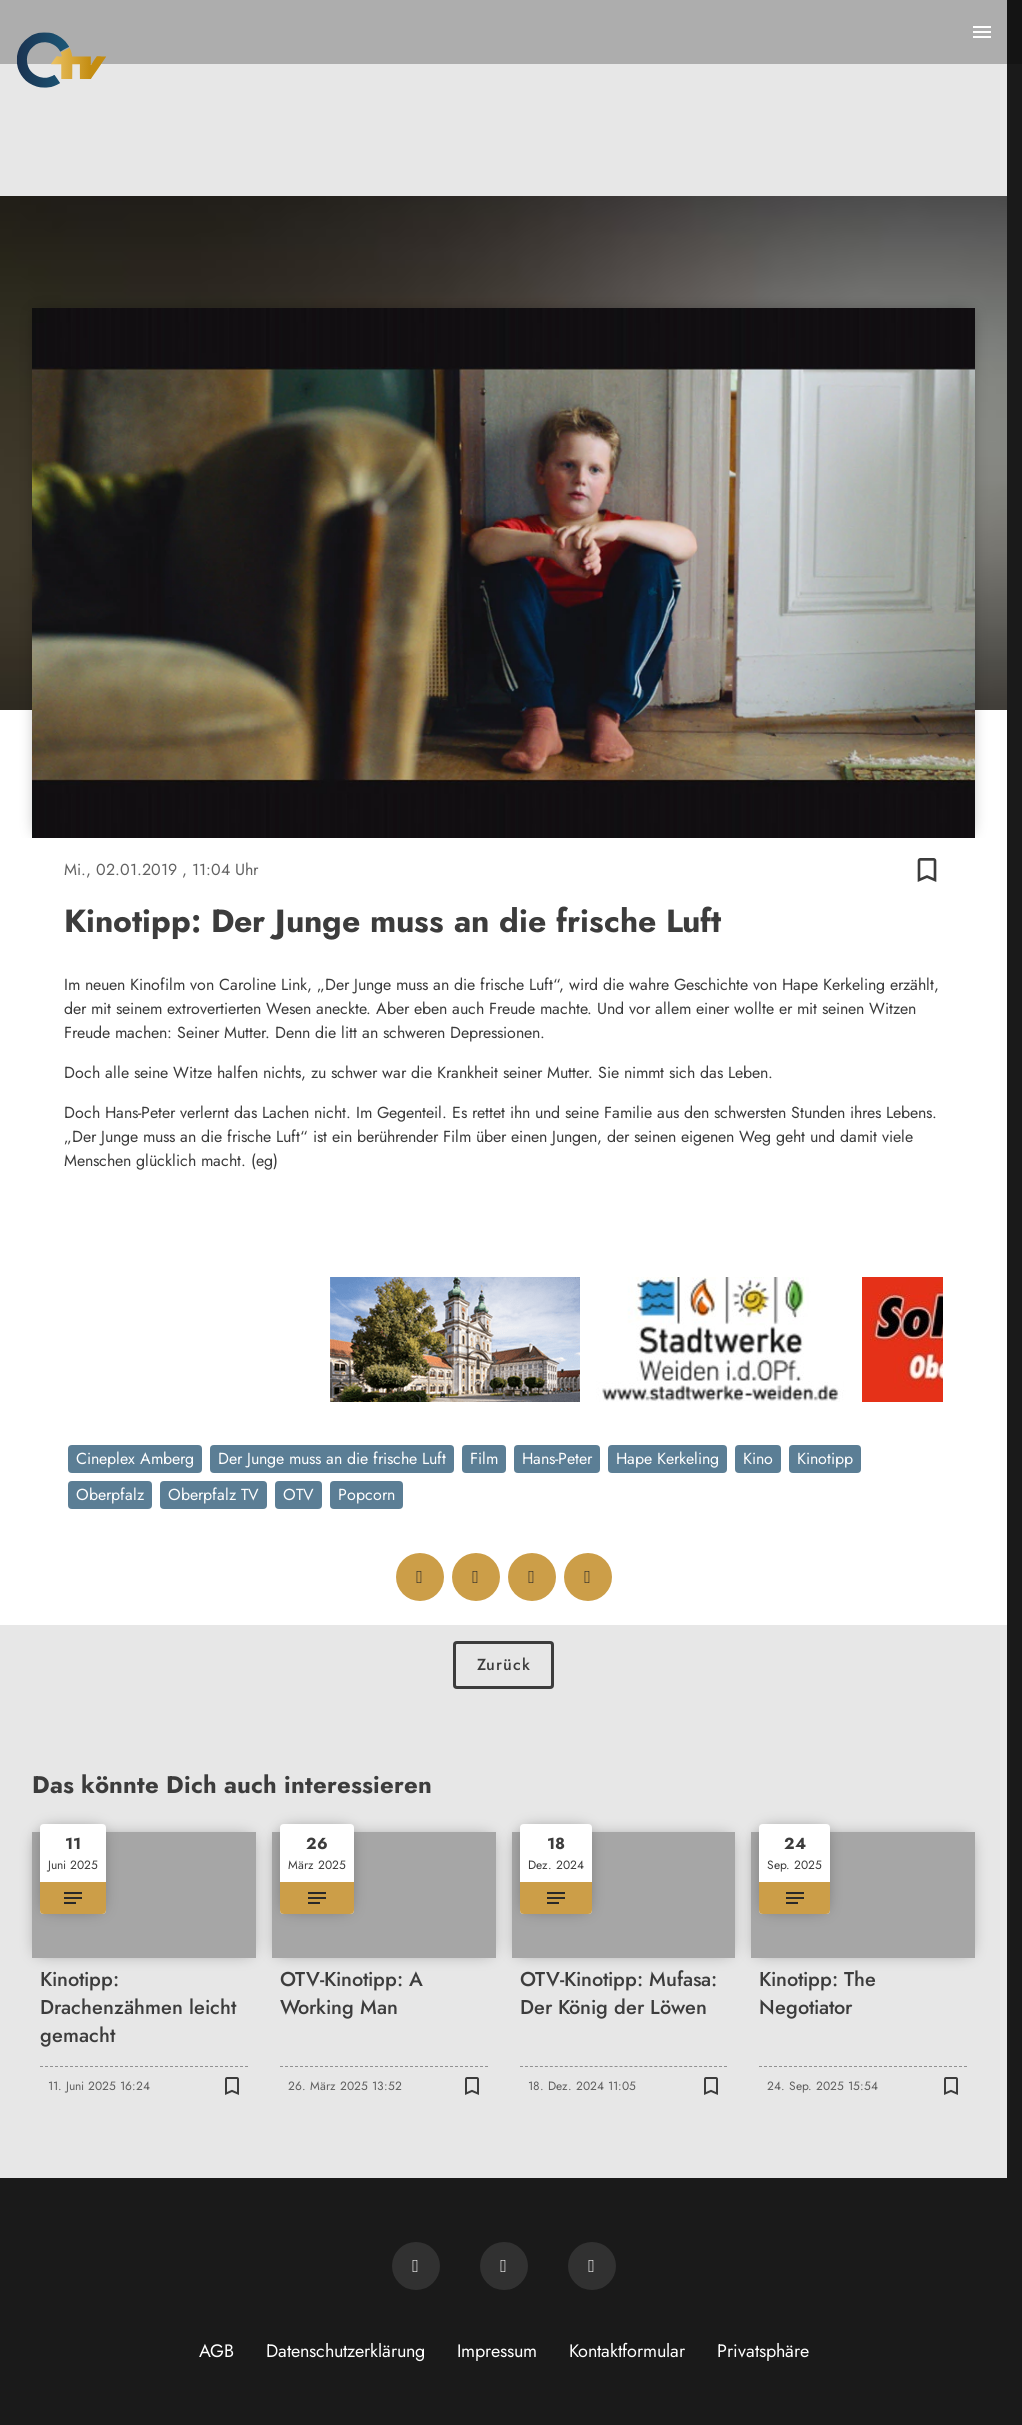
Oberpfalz (110, 1494)
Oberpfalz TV (213, 1494)
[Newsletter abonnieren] (416, 2266)
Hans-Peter (557, 1458)
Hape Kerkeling (667, 1458)
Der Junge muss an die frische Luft (332, 1458)
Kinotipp (825, 1458)
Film (484, 1458)
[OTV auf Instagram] (592, 2266)
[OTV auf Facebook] (504, 2266)
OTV (298, 1494)
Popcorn (366, 1494)
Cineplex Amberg (135, 1458)
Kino (758, 1458)
